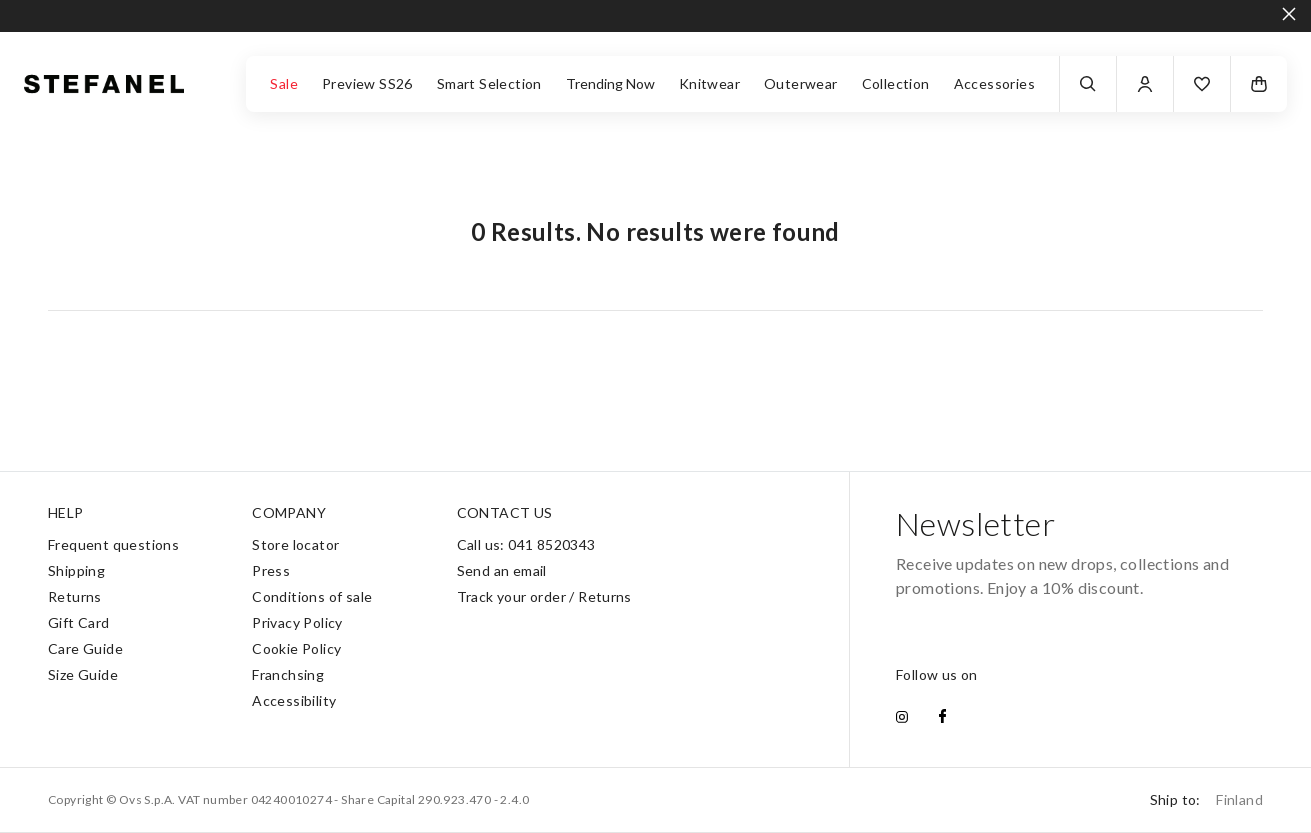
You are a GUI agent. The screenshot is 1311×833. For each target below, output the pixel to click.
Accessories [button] (994, 83)
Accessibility (294, 700)
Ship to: (1206, 799)
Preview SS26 (367, 83)
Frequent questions (113, 544)
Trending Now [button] (610, 83)
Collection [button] (896, 83)
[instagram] (902, 718)
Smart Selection (489, 83)
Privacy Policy (297, 622)
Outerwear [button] (801, 83)
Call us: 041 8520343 (526, 544)
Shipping (76, 570)
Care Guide (85, 648)
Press (271, 570)
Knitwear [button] (709, 83)
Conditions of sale (312, 596)
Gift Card (79, 622)
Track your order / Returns (544, 596)
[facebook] (942, 718)
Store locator (295, 544)
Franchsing (288, 674)
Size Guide (83, 674)
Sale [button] (284, 83)
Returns (75, 596)
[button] (1202, 84)
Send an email (502, 570)
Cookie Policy (296, 648)
